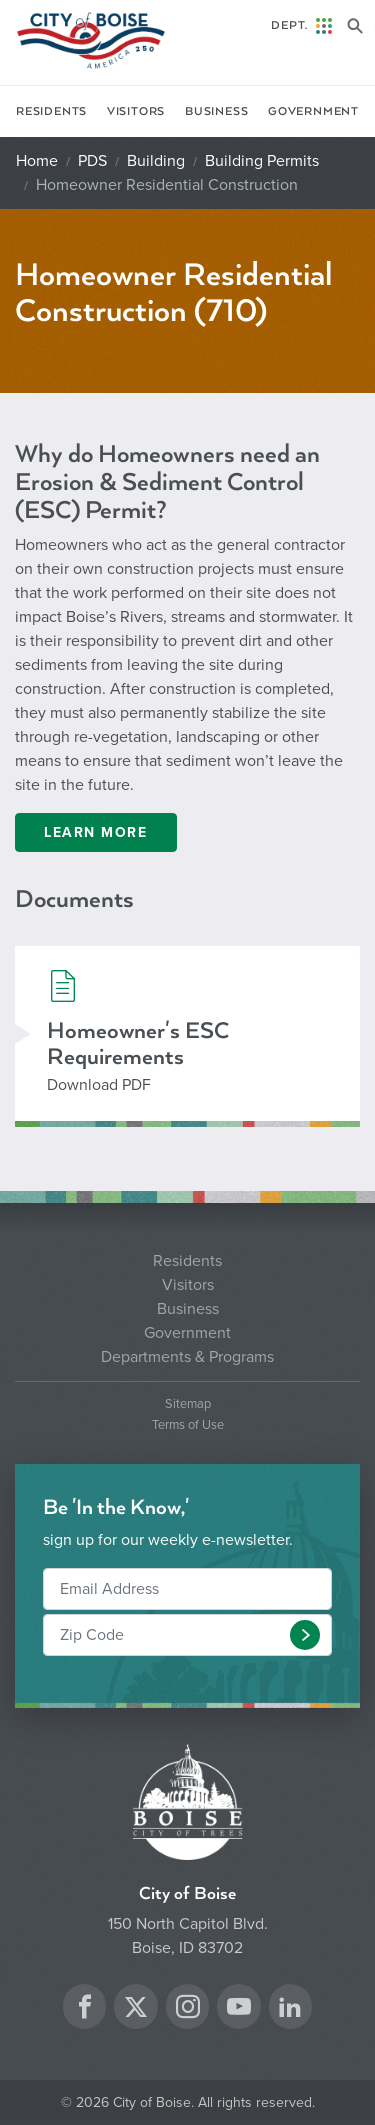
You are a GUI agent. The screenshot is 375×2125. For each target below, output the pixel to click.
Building (156, 161)
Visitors (136, 111)
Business (216, 111)
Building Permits (262, 161)
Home (37, 161)
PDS (92, 161)
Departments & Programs (187, 1357)
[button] (305, 1635)
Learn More (96, 832)
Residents (51, 111)
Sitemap (188, 1404)
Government (313, 111)
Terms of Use (188, 1425)
